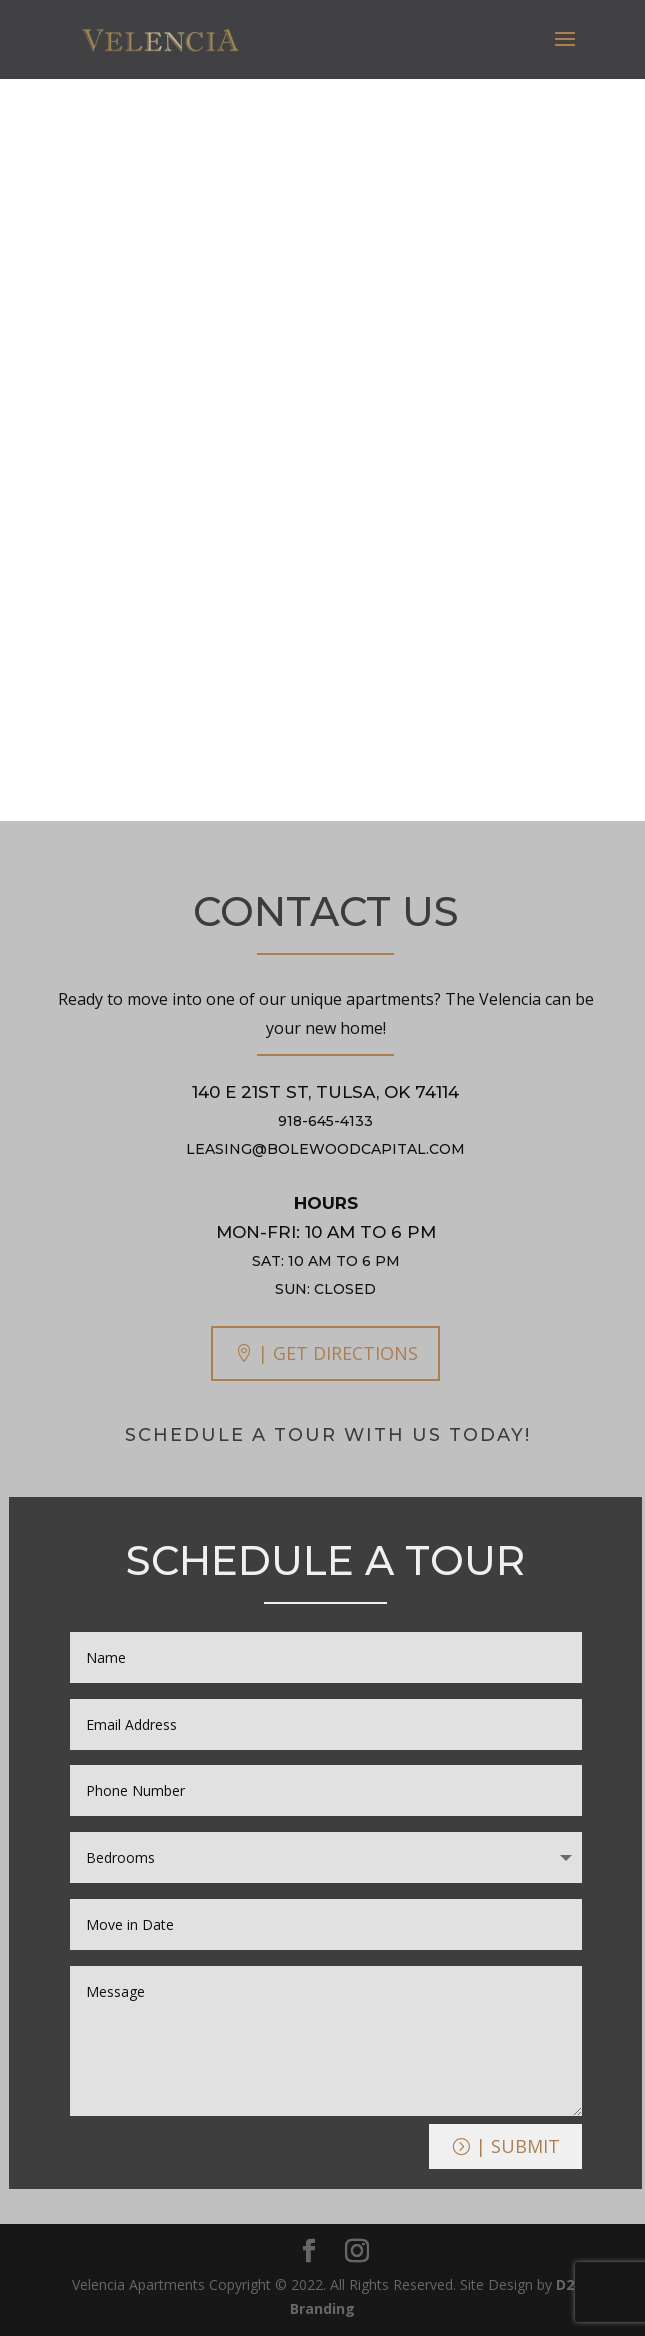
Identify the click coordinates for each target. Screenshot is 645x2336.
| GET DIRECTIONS (338, 1353)
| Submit (518, 2146)
